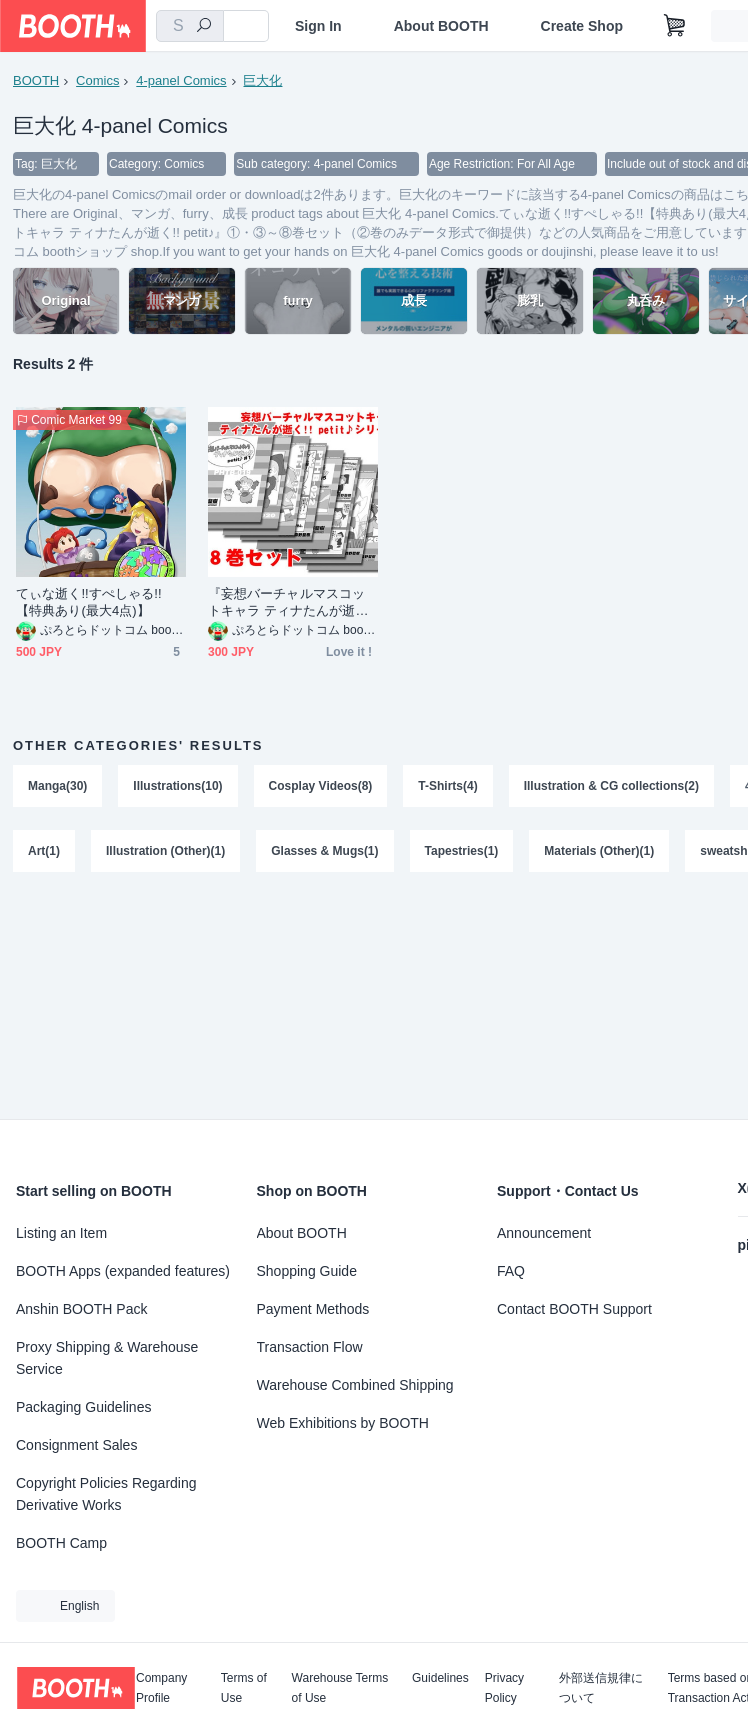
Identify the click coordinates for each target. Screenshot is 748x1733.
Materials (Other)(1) (600, 852)
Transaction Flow (310, 1347)
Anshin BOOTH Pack (82, 1309)
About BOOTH (441, 26)
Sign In (318, 26)
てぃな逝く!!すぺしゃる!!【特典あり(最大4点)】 (89, 602)
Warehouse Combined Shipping (355, 1385)
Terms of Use (244, 1688)
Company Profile (161, 1688)
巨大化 (263, 80)
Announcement (544, 1233)
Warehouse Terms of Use (340, 1688)
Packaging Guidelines (83, 1407)
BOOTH (36, 80)
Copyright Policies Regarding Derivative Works (106, 1494)
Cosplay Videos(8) (321, 786)
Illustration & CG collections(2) (611, 786)
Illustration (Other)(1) (165, 852)
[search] (204, 27)
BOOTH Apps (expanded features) (123, 1271)
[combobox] (190, 26)
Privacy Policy (504, 1688)
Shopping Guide (307, 1271)
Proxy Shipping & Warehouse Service (107, 1358)
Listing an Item (61, 1233)
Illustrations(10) (177, 786)
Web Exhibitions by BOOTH (343, 1423)
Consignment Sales (76, 1445)
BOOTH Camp (61, 1543)
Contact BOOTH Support (574, 1309)
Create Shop (582, 26)
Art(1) (44, 852)
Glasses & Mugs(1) (324, 852)
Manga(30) (57, 786)
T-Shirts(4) (448, 786)
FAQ (511, 1271)
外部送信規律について (601, 1688)
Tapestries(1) (462, 852)
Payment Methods (313, 1309)
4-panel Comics (181, 80)
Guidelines (440, 1678)
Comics (97, 80)
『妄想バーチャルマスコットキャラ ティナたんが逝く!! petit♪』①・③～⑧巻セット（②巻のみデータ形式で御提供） (292, 602)
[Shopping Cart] (675, 26)
